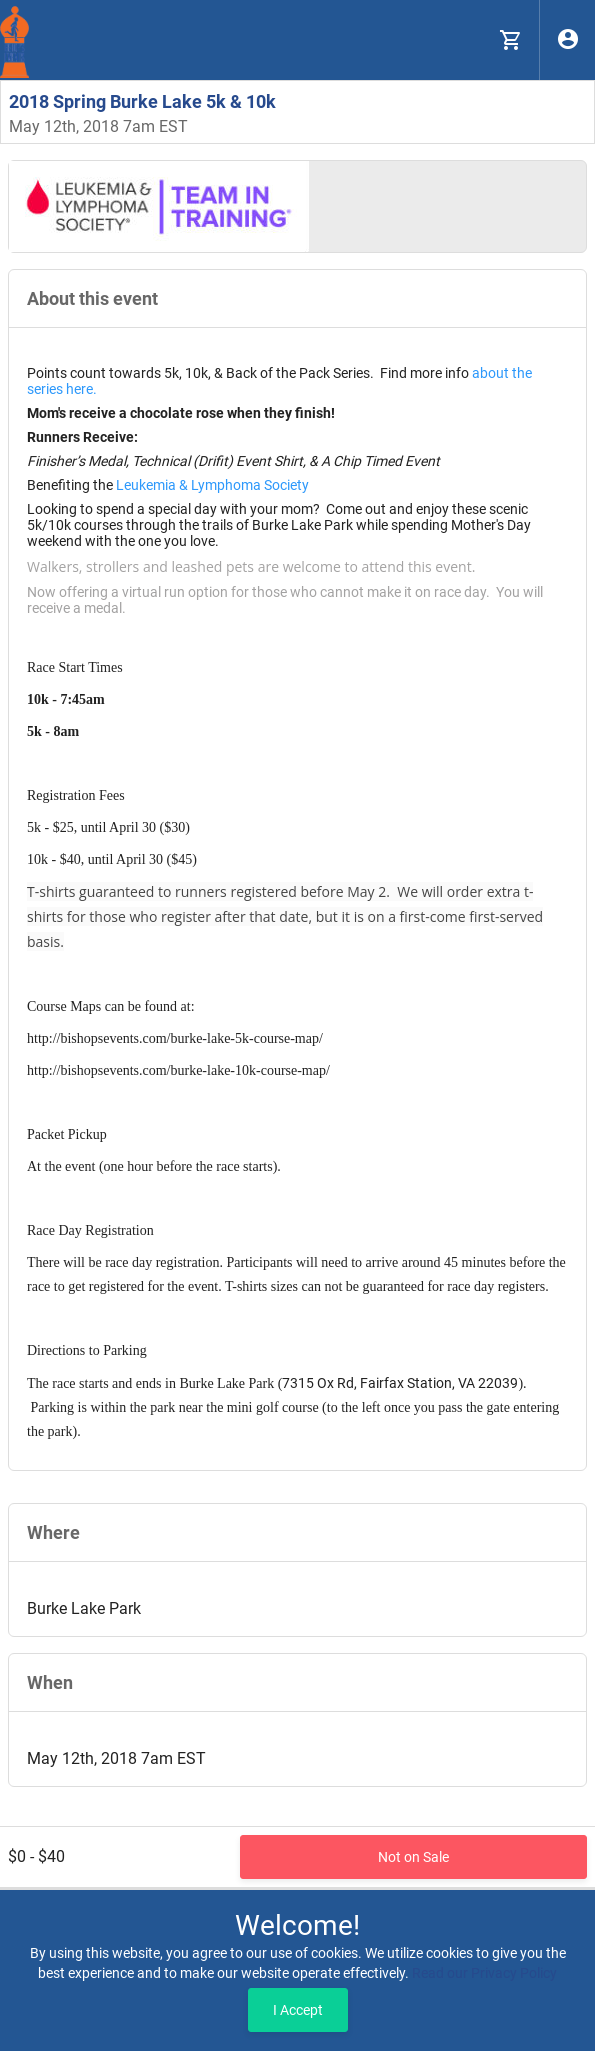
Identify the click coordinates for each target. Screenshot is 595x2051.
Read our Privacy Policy (484, 1973)
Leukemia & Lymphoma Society (212, 485)
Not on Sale (413, 1857)
